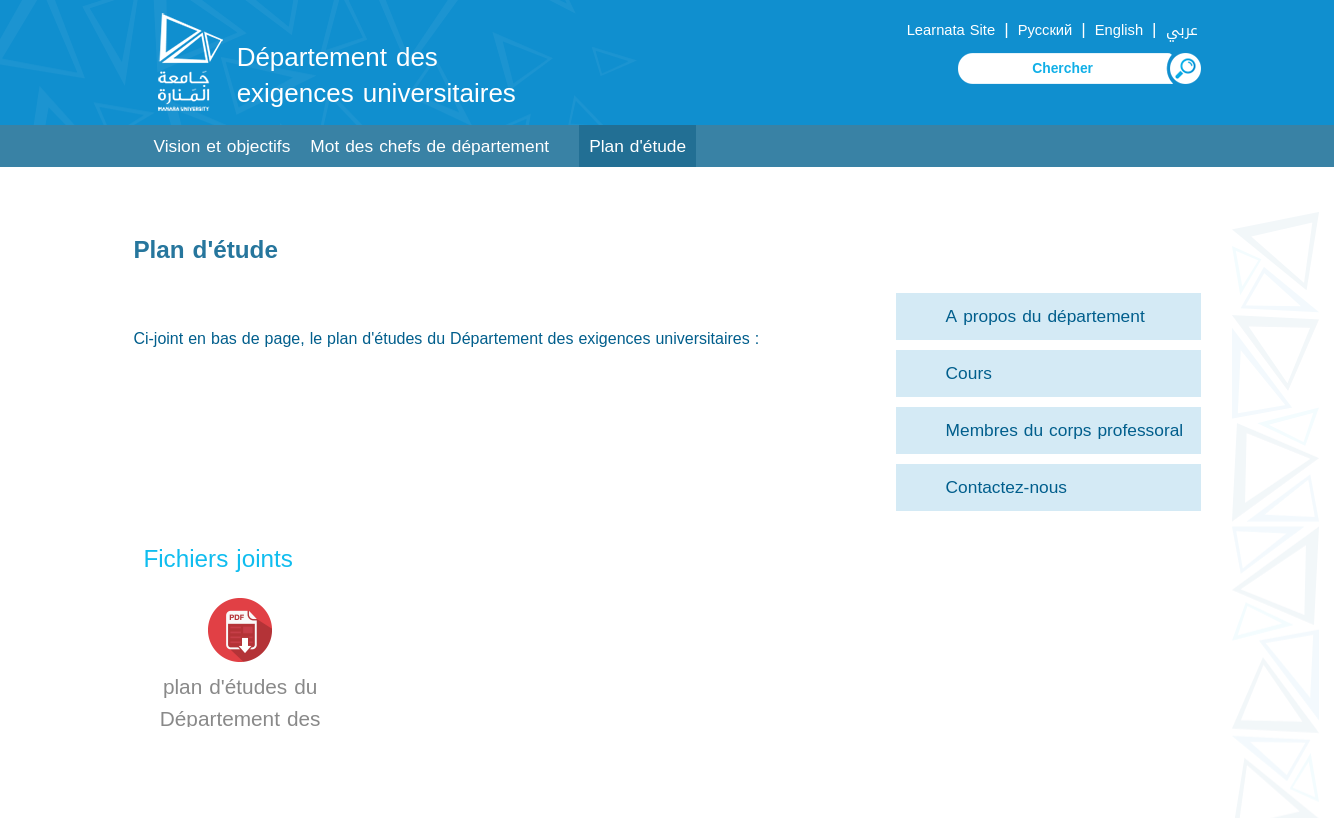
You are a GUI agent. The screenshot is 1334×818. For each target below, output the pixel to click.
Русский (1045, 30)
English (1119, 30)
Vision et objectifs (221, 146)
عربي (1182, 30)
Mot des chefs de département (429, 146)
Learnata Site (951, 30)
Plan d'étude (637, 146)
